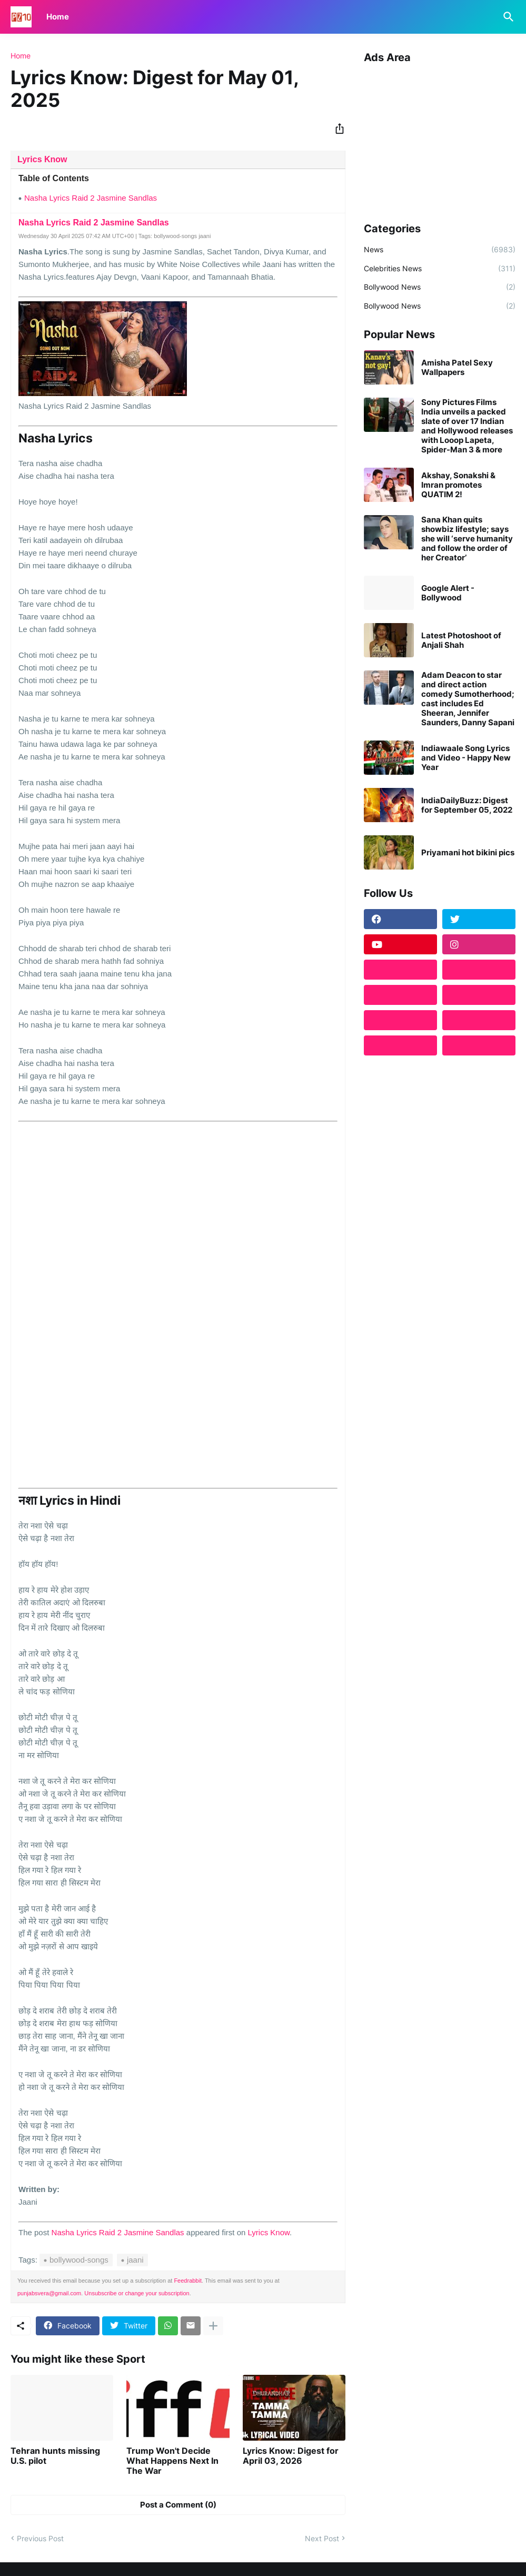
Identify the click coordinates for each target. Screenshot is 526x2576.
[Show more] (213, 2325)
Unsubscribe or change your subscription (136, 2293)
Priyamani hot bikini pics (467, 852)
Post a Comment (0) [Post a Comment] (178, 2505)
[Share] (336, 128)
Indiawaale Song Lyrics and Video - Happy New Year (466, 758)
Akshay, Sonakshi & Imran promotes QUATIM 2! (458, 485)
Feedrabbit (188, 2280)
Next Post (322, 2538)
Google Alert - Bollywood (447, 593)
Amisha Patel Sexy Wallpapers (457, 367)
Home (57, 17)
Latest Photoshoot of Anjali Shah (461, 640)
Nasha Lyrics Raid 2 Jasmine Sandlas (90, 197)
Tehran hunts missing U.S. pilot (55, 2456)
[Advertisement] (439, 139)
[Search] (506, 17)
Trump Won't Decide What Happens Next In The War (172, 2461)
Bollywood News (439, 287)
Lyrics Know (42, 159)
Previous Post (40, 2538)
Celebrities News (439, 268)
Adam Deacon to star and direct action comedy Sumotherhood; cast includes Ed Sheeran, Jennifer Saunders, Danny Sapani (467, 698)
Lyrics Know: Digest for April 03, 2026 (291, 2456)
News (439, 249)
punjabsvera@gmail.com (49, 2293)
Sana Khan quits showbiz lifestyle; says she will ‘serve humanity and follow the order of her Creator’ (467, 538)
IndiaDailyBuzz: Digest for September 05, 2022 (466, 805)
